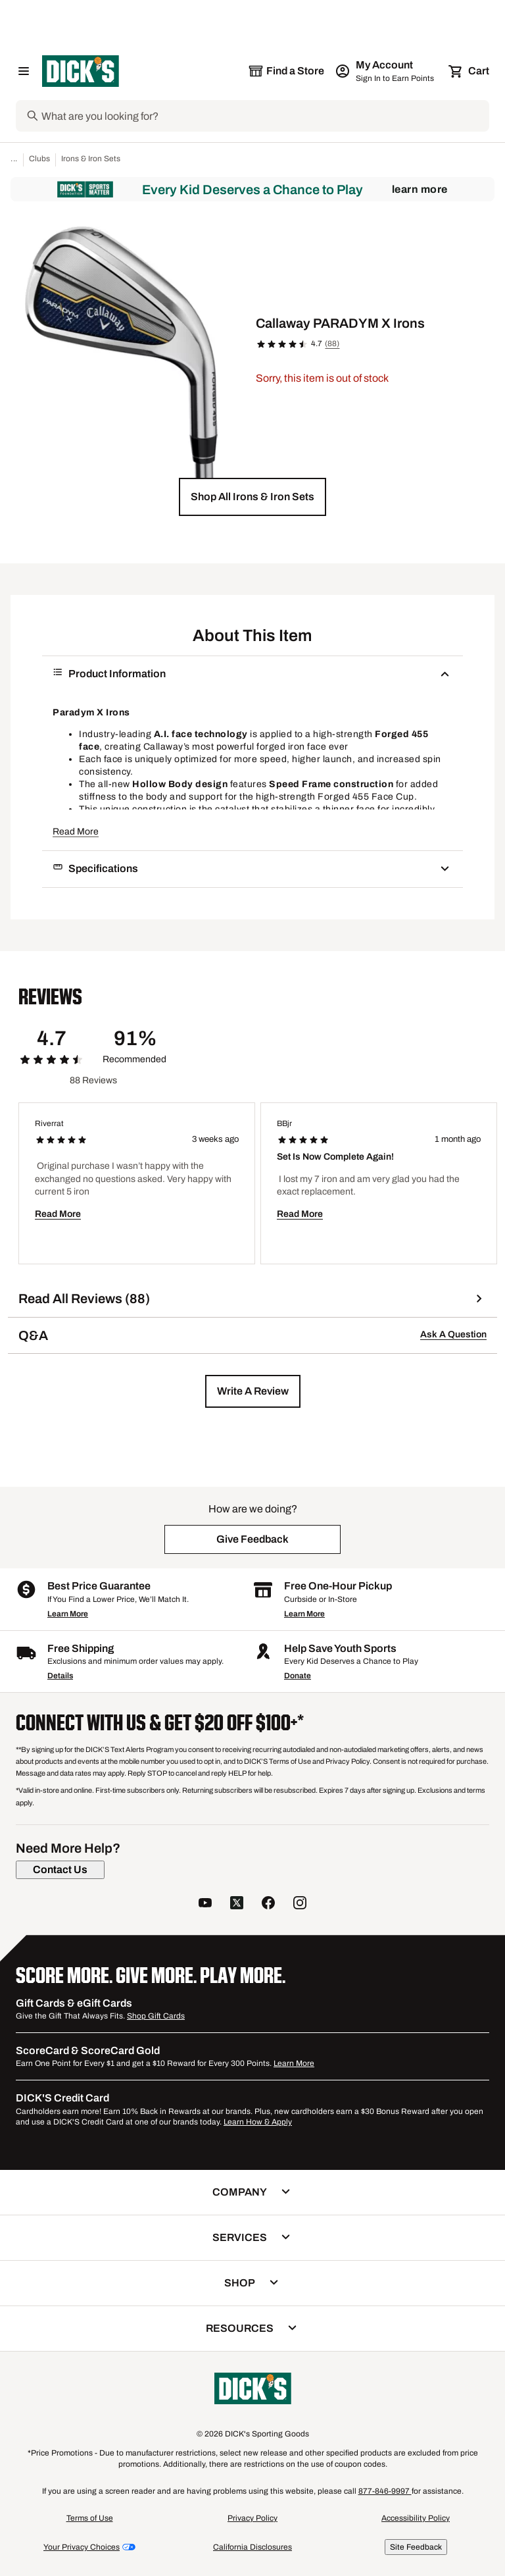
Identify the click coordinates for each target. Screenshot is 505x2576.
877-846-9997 (385, 2491)
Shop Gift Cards (156, 2016)
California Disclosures (252, 2547)
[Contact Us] (60, 1870)
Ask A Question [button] (453, 1334)
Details (60, 1675)
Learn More (420, 189)
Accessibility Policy (415, 2518)
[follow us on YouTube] (205, 1904)
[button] (252, 497)
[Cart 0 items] (469, 71)
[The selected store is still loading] (286, 71)
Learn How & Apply (258, 2121)
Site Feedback (416, 2547)
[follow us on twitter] (237, 1904)
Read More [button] (76, 832)
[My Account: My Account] (385, 71)
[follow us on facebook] (268, 1904)
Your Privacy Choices (81, 2547)
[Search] (264, 116)
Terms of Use (89, 2518)
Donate (297, 1675)
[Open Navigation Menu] (23, 71)
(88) (332, 343)
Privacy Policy (252, 2518)
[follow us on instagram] (300, 1904)
